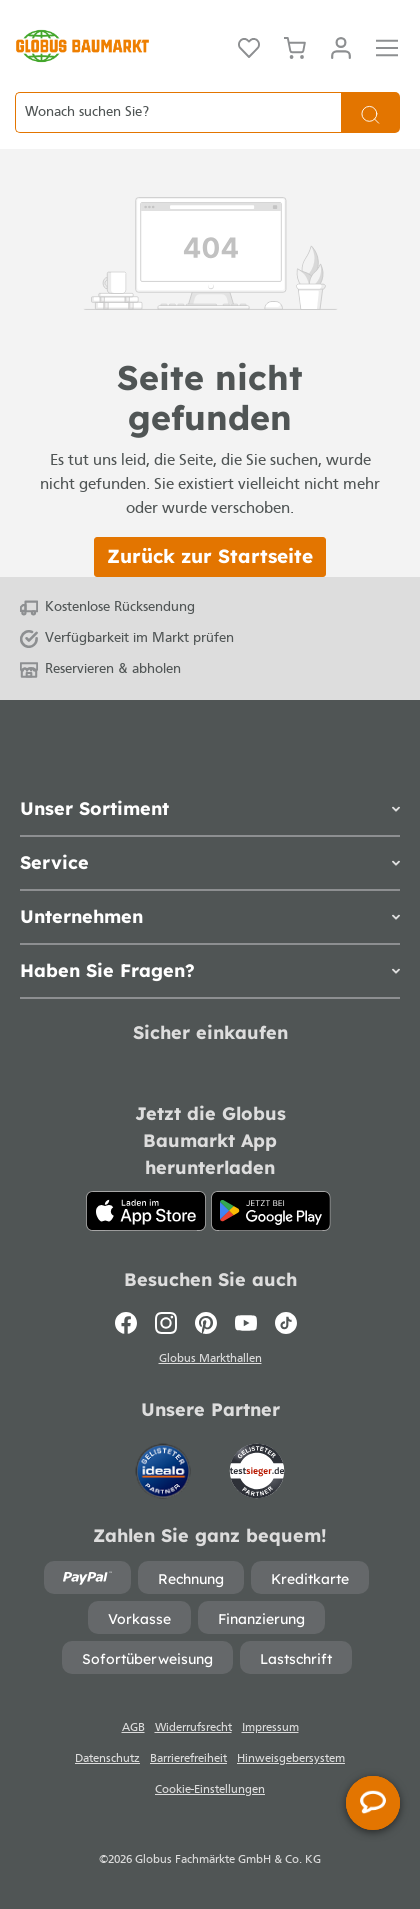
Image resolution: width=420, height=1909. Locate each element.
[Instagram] (166, 1323)
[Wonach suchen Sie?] (178, 112)
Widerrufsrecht (193, 1728)
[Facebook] (130, 1323)
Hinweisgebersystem (291, 1759)
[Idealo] (165, 1462)
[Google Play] (271, 1211)
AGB (133, 1728)
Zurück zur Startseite (210, 556)
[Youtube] (246, 1323)
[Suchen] (370, 112)
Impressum (270, 1728)
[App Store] (146, 1211)
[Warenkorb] (295, 46)
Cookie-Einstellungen (210, 1790)
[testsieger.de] (257, 1462)
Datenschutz (107, 1759)
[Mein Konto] (341, 46)
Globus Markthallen (210, 1359)
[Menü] (387, 46)
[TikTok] (286, 1323)
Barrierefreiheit (188, 1759)
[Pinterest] (206, 1323)
